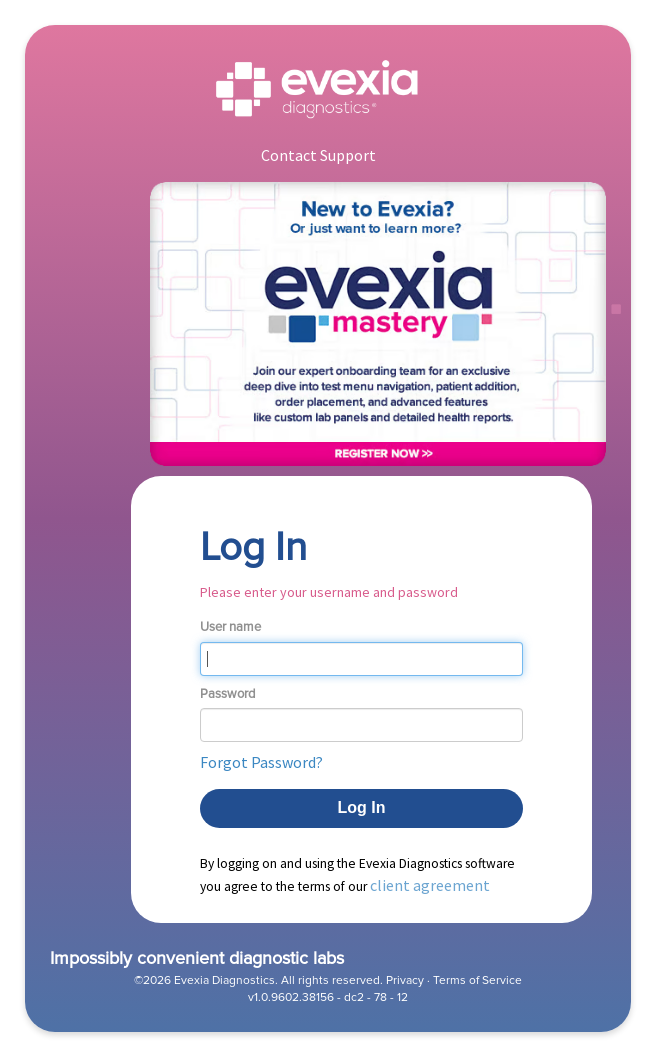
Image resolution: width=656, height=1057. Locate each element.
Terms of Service (477, 980)
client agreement (430, 885)
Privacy (405, 980)
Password (227, 694)
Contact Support (318, 155)
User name (230, 627)
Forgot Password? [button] (261, 762)
